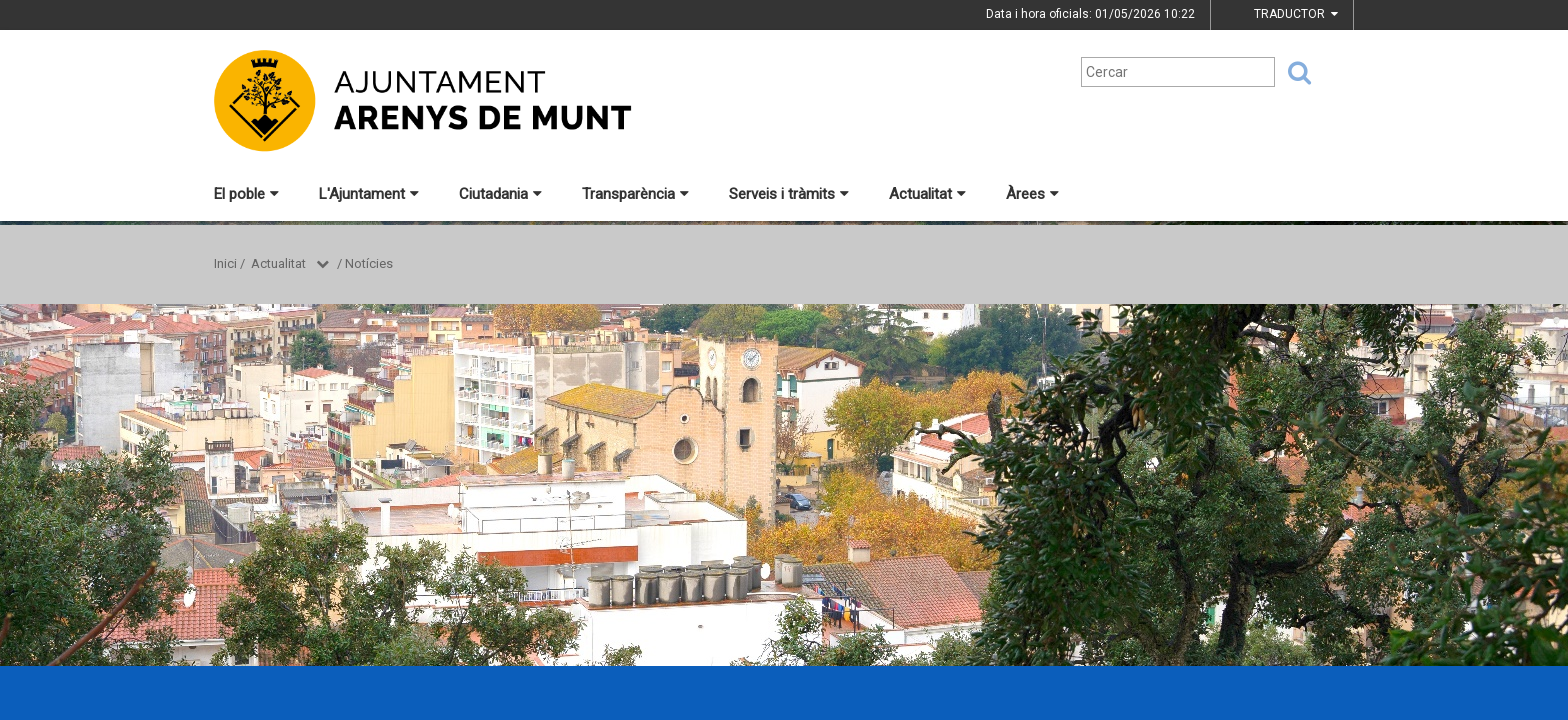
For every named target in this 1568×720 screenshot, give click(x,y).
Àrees (1032, 194)
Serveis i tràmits (789, 194)
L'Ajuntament (369, 194)
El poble (246, 194)
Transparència (635, 194)
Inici (225, 263)
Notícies (369, 263)
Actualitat (927, 194)
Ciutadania (500, 194)
